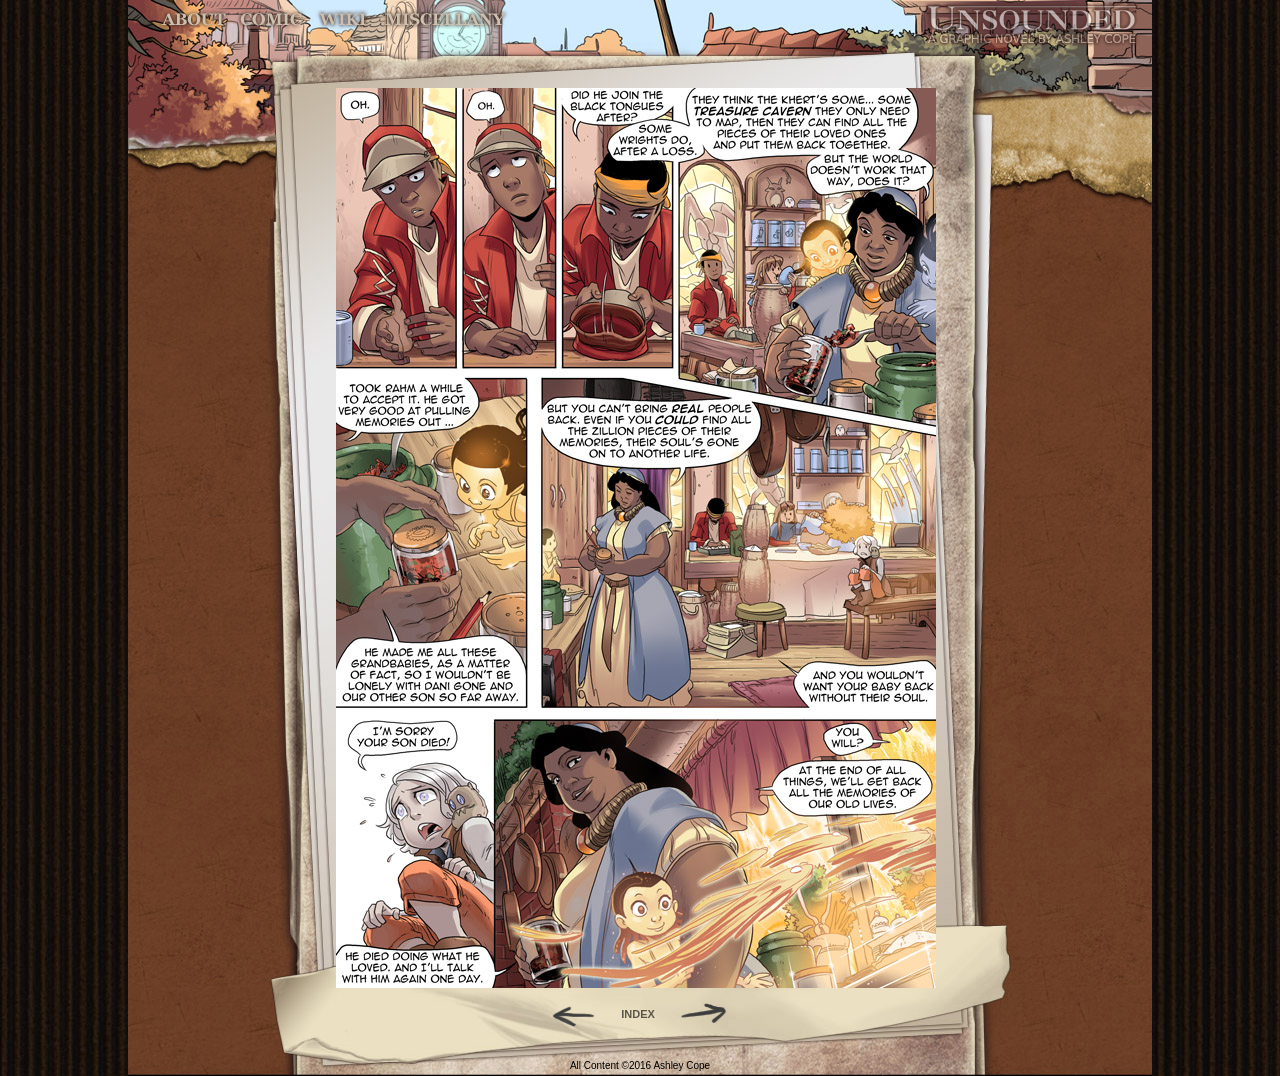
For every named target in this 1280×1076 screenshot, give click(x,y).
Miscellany (445, 19)
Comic (271, 19)
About (195, 19)
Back (565, 1014)
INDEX (638, 1014)
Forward (710, 1014)
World (343, 19)
